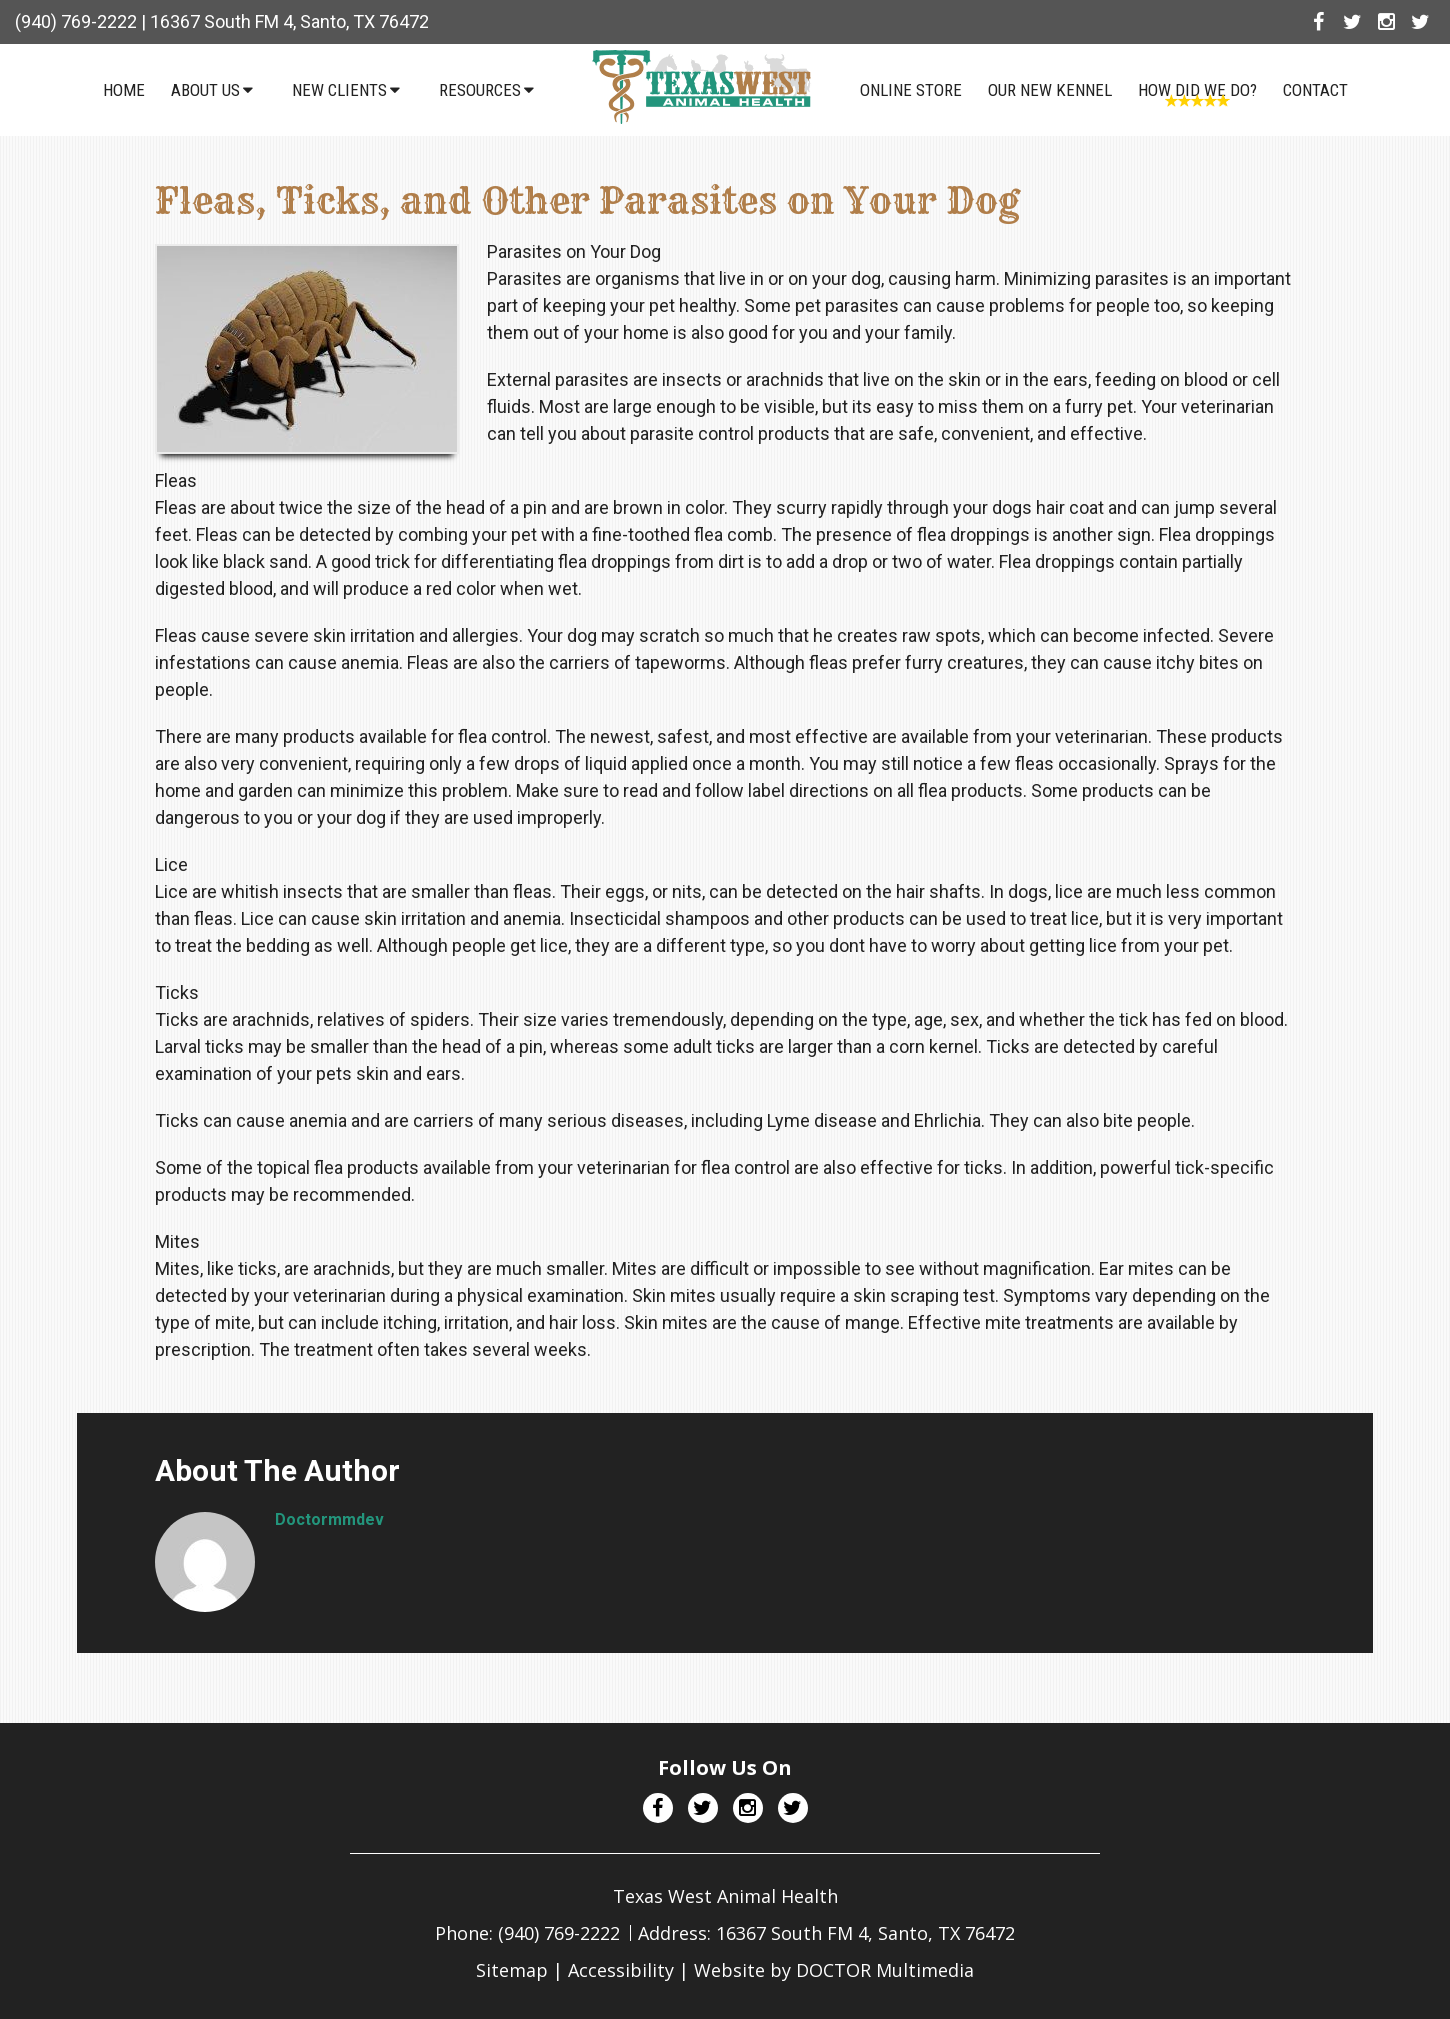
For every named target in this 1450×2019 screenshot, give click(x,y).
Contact (1315, 90)
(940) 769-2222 (76, 21)
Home (124, 90)
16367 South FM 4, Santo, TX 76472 (289, 21)
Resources (480, 90)
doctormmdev (329, 1519)
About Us (205, 90)
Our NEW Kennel (1050, 90)
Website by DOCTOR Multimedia (834, 1970)
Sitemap (512, 1970)
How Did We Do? (1197, 90)
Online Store (911, 90)
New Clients (339, 90)
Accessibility (621, 1970)
